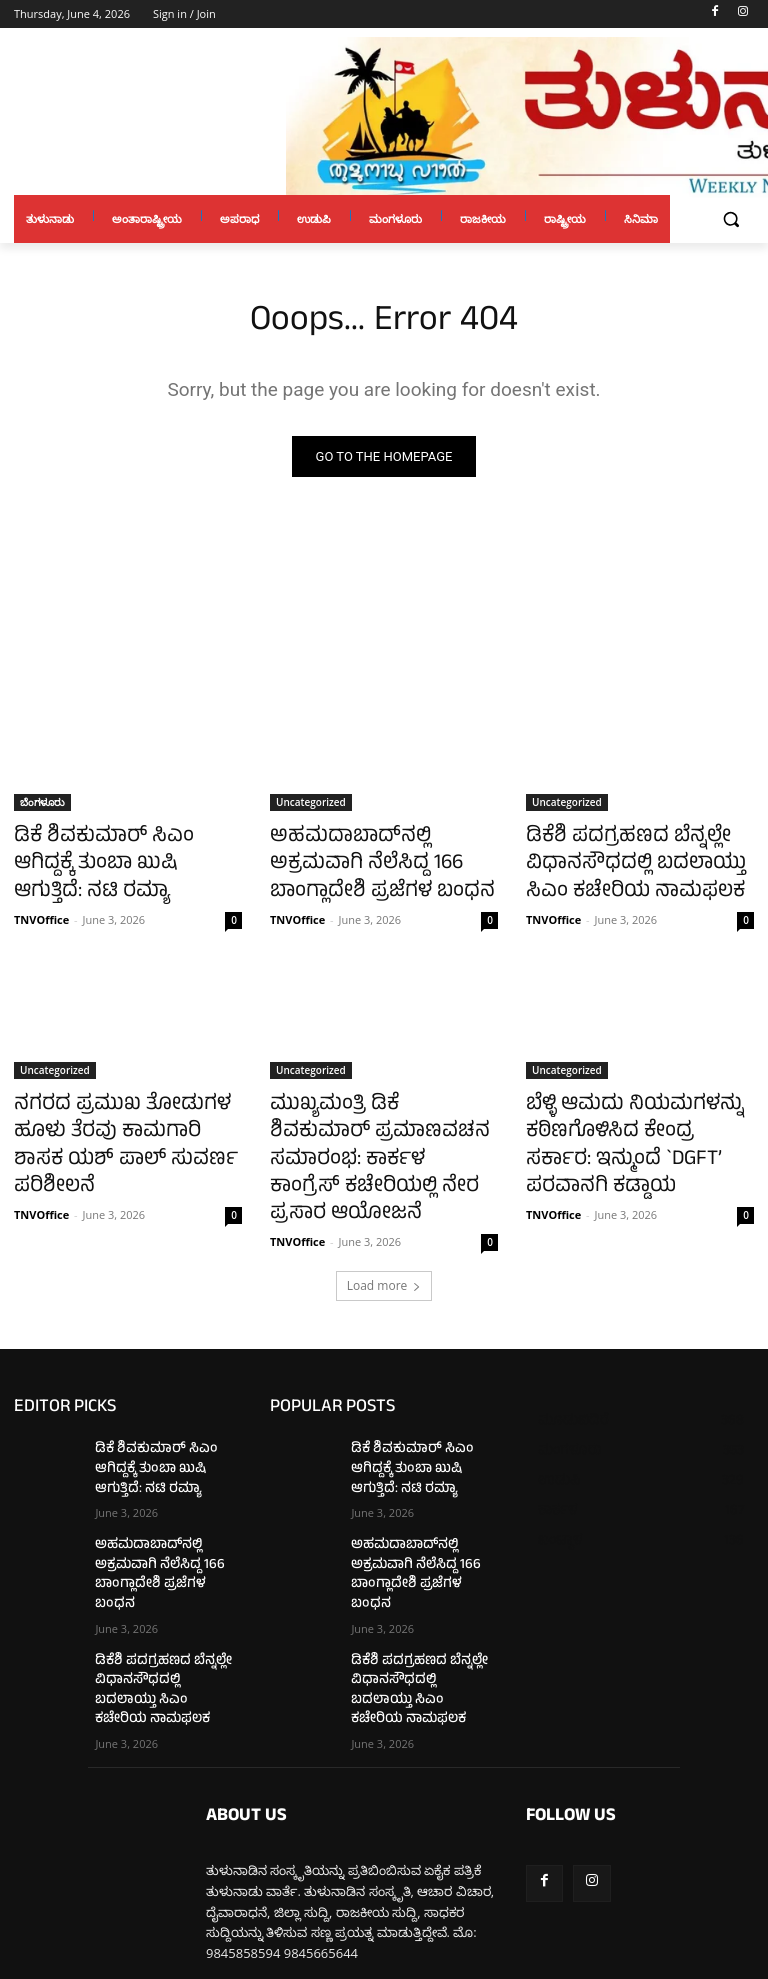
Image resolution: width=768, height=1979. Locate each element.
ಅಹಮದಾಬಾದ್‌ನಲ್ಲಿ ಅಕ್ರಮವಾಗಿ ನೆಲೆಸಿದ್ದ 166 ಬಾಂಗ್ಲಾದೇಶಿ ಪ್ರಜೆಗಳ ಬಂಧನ (376, 860)
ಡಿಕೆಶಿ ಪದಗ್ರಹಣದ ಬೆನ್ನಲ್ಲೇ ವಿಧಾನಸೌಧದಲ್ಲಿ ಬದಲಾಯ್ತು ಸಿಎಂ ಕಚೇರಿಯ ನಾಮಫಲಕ (634, 860)
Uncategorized (311, 805)
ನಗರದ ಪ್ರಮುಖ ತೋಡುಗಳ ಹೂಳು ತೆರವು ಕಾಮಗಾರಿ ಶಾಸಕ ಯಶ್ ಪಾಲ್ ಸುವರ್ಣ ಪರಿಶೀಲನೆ (125, 1113)
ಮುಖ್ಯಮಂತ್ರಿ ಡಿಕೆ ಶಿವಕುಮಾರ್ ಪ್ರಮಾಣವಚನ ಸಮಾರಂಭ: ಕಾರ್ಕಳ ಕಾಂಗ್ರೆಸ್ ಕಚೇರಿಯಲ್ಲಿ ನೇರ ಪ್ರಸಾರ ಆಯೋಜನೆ (381, 1124)
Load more (384, 1225)
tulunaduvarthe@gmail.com (361, 1870)
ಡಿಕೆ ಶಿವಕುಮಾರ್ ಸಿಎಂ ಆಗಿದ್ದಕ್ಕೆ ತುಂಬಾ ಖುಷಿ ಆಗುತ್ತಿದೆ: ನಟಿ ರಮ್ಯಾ (120, 849)
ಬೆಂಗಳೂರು (42, 805)
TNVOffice (41, 884)
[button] (730, 219)
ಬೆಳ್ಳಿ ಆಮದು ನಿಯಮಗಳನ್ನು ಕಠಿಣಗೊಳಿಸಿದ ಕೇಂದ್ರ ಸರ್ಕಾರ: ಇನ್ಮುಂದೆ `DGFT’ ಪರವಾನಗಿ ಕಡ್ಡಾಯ (622, 1124)
